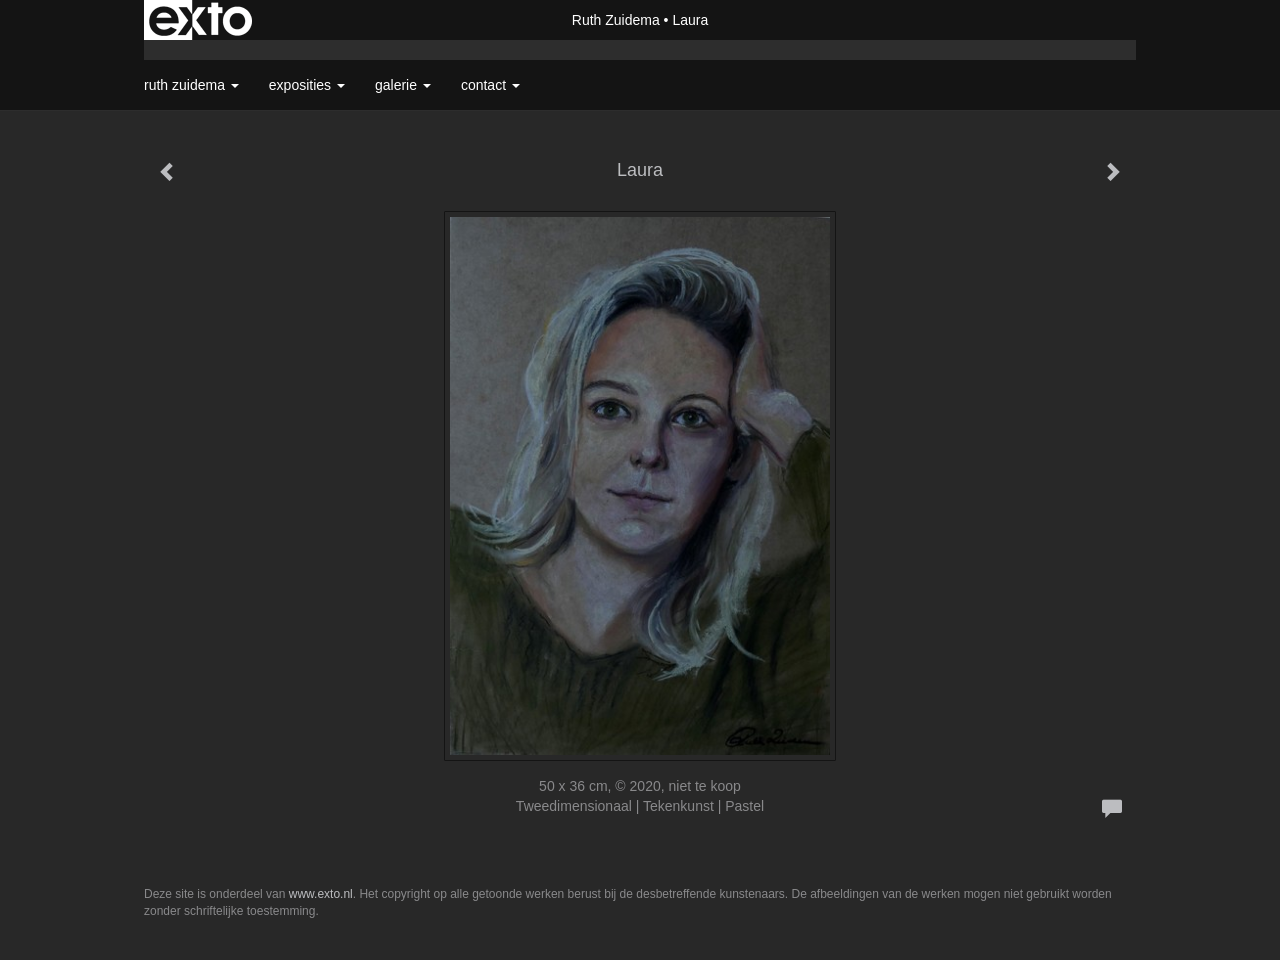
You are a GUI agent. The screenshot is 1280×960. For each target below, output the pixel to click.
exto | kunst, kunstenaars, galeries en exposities (200, 20)
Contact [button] (490, 85)
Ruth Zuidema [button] (191, 85)
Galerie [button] (403, 85)
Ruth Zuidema (616, 20)
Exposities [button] (307, 85)
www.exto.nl (321, 894)
